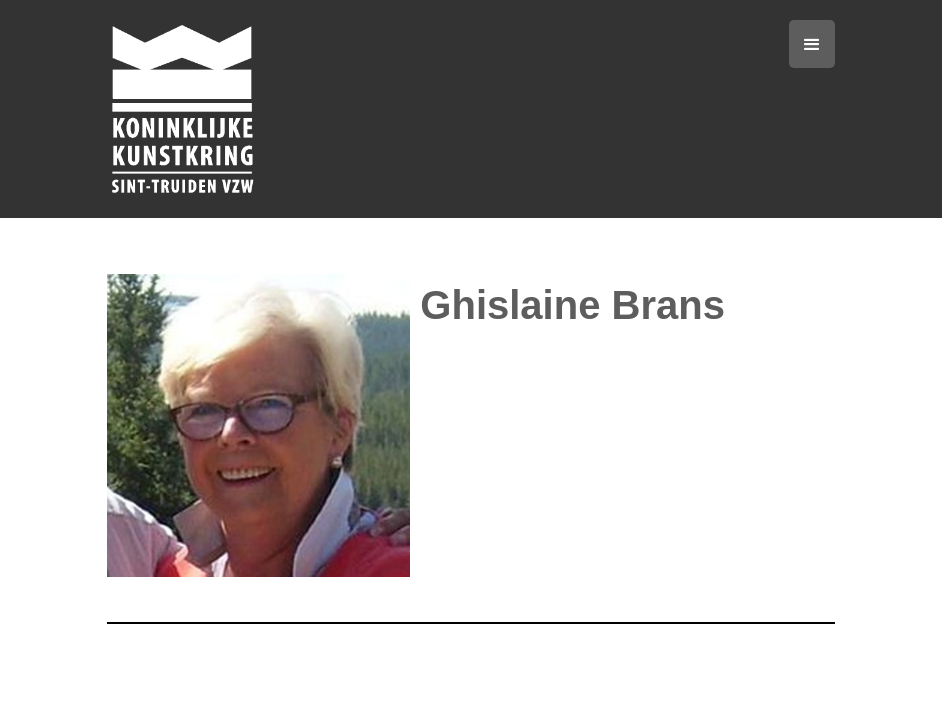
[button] (812, 44)
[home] (357, 109)
